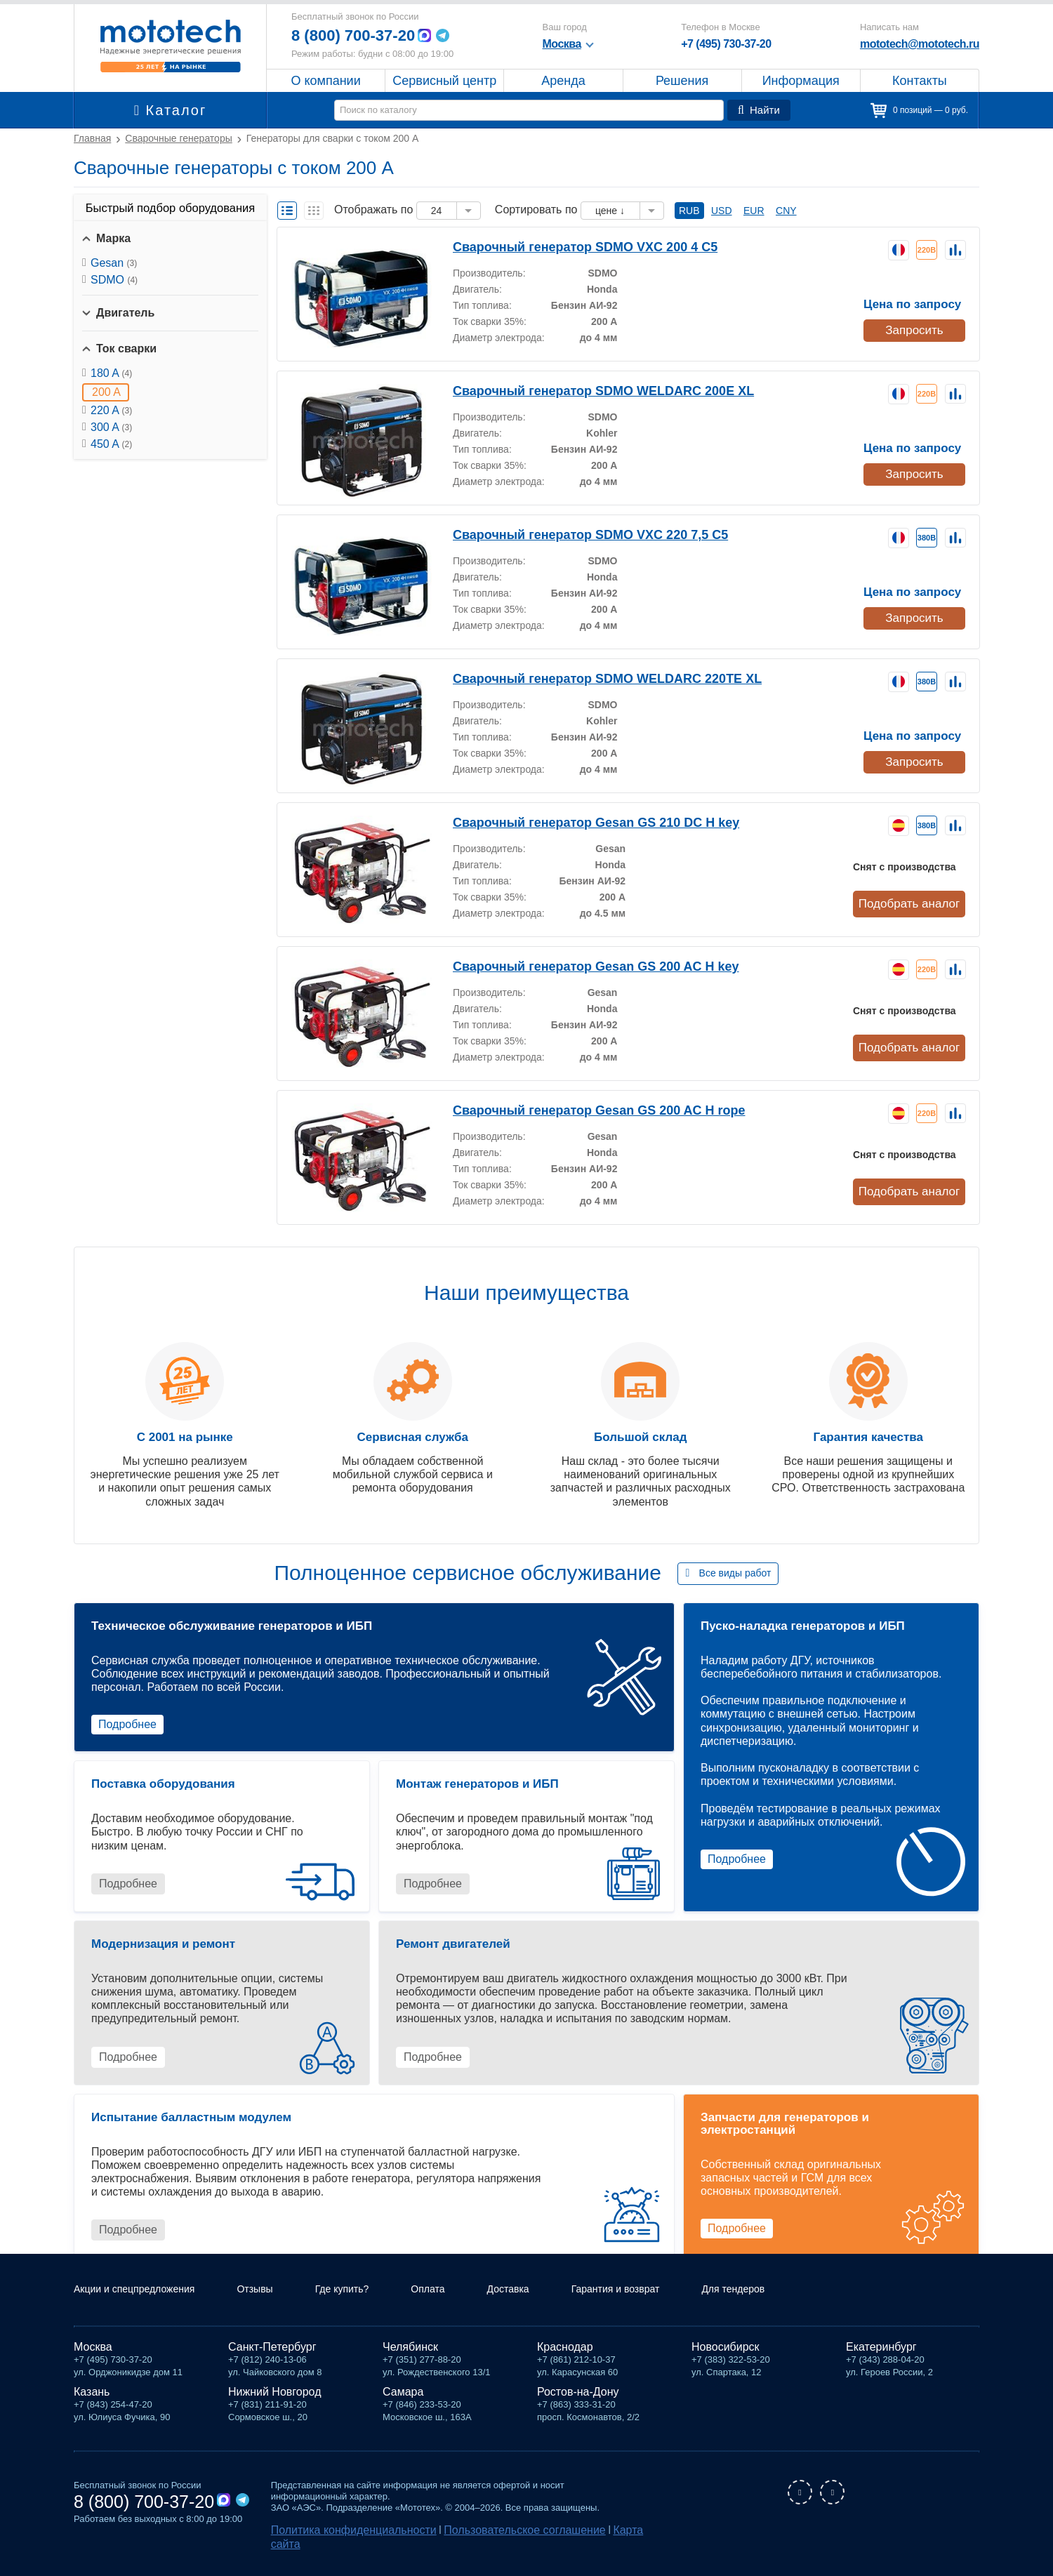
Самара (403, 2409)
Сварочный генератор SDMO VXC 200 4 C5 (566, 246)
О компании (325, 81)
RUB (689, 210)
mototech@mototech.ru (919, 44)
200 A (106, 392)
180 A (111, 373)
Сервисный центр (444, 81)
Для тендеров (791, 2306)
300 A (111, 427)
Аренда (563, 81)
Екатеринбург (881, 2364)
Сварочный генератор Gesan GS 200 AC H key (573, 965)
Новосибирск (725, 2364)
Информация (801, 81)
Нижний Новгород (274, 2409)
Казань (92, 2409)
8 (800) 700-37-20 (358, 35)
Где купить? (368, 2306)
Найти (761, 110)
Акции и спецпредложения (143, 2306)
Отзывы (275, 2306)
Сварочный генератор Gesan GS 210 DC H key (574, 822)
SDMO (114, 280)
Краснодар (565, 2364)
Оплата (460, 2306)
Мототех (170, 45)
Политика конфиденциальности (338, 2545)
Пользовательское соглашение (478, 2545)
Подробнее (127, 1724)
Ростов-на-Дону (578, 2409)
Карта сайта (577, 2545)
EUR (753, 210)
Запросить (912, 327)
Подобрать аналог (912, 903)
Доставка (546, 2306)
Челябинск (410, 2364)
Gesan (114, 263)
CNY (786, 210)
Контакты (919, 81)
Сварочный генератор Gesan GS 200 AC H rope (576, 1109)
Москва (93, 2364)
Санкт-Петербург (272, 2364)
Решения (682, 81)
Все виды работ (735, 1573)
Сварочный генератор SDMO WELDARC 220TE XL (584, 678)
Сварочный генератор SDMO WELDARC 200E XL (581, 390)
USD (721, 210)
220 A (111, 410)
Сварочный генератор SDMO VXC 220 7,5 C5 (570, 534)
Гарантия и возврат (662, 2306)
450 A (111, 444)
